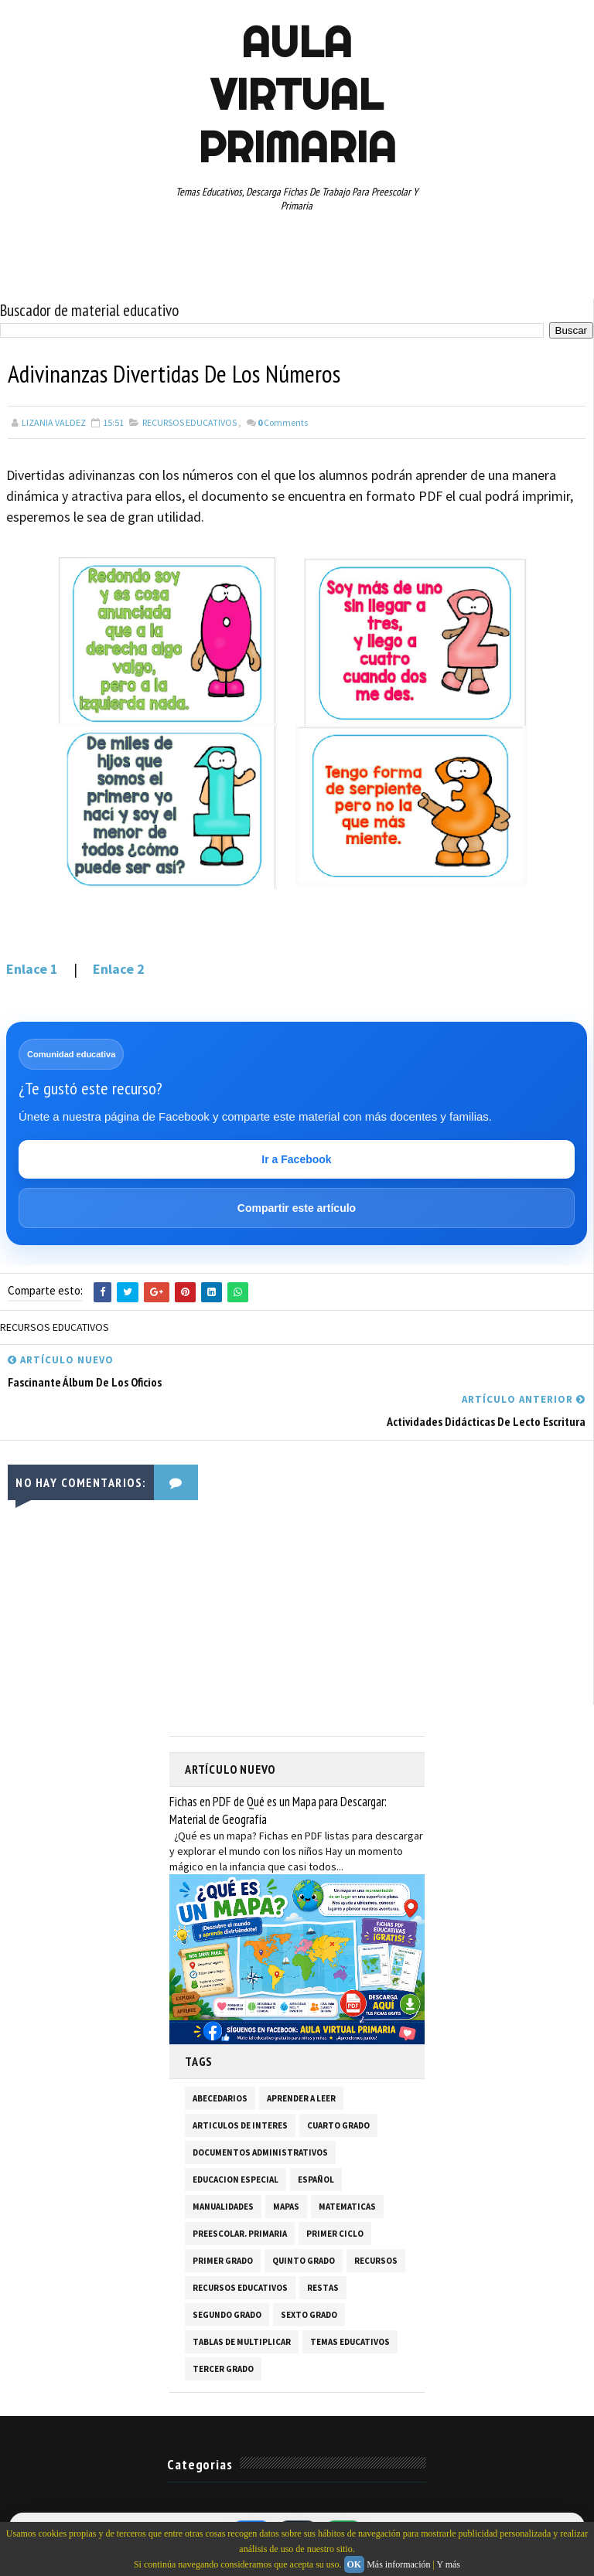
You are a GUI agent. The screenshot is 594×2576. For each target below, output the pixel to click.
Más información (398, 2564)
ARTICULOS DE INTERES (240, 2125)
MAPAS (286, 2206)
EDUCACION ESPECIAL (235, 2179)
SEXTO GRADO (309, 2314)
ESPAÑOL (316, 2179)
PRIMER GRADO (223, 2260)
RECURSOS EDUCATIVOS (189, 422)
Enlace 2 (117, 969)
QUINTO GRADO (303, 2260)
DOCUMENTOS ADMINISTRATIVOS (260, 2152)
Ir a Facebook (296, 1159)
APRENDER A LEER (301, 2098)
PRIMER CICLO (335, 2233)
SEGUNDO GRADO (227, 2314)
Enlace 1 (33, 969)
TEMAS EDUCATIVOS (350, 2341)
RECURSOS (376, 2260)
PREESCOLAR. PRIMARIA (240, 2233)
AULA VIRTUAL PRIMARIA (297, 94)
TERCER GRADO (223, 2368)
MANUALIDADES (223, 2206)
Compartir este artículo (296, 1208)
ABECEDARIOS (220, 2098)
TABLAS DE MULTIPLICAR (242, 2341)
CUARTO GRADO (338, 2125)
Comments (283, 422)
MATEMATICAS (347, 2206)
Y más (448, 2564)
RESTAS (323, 2287)
